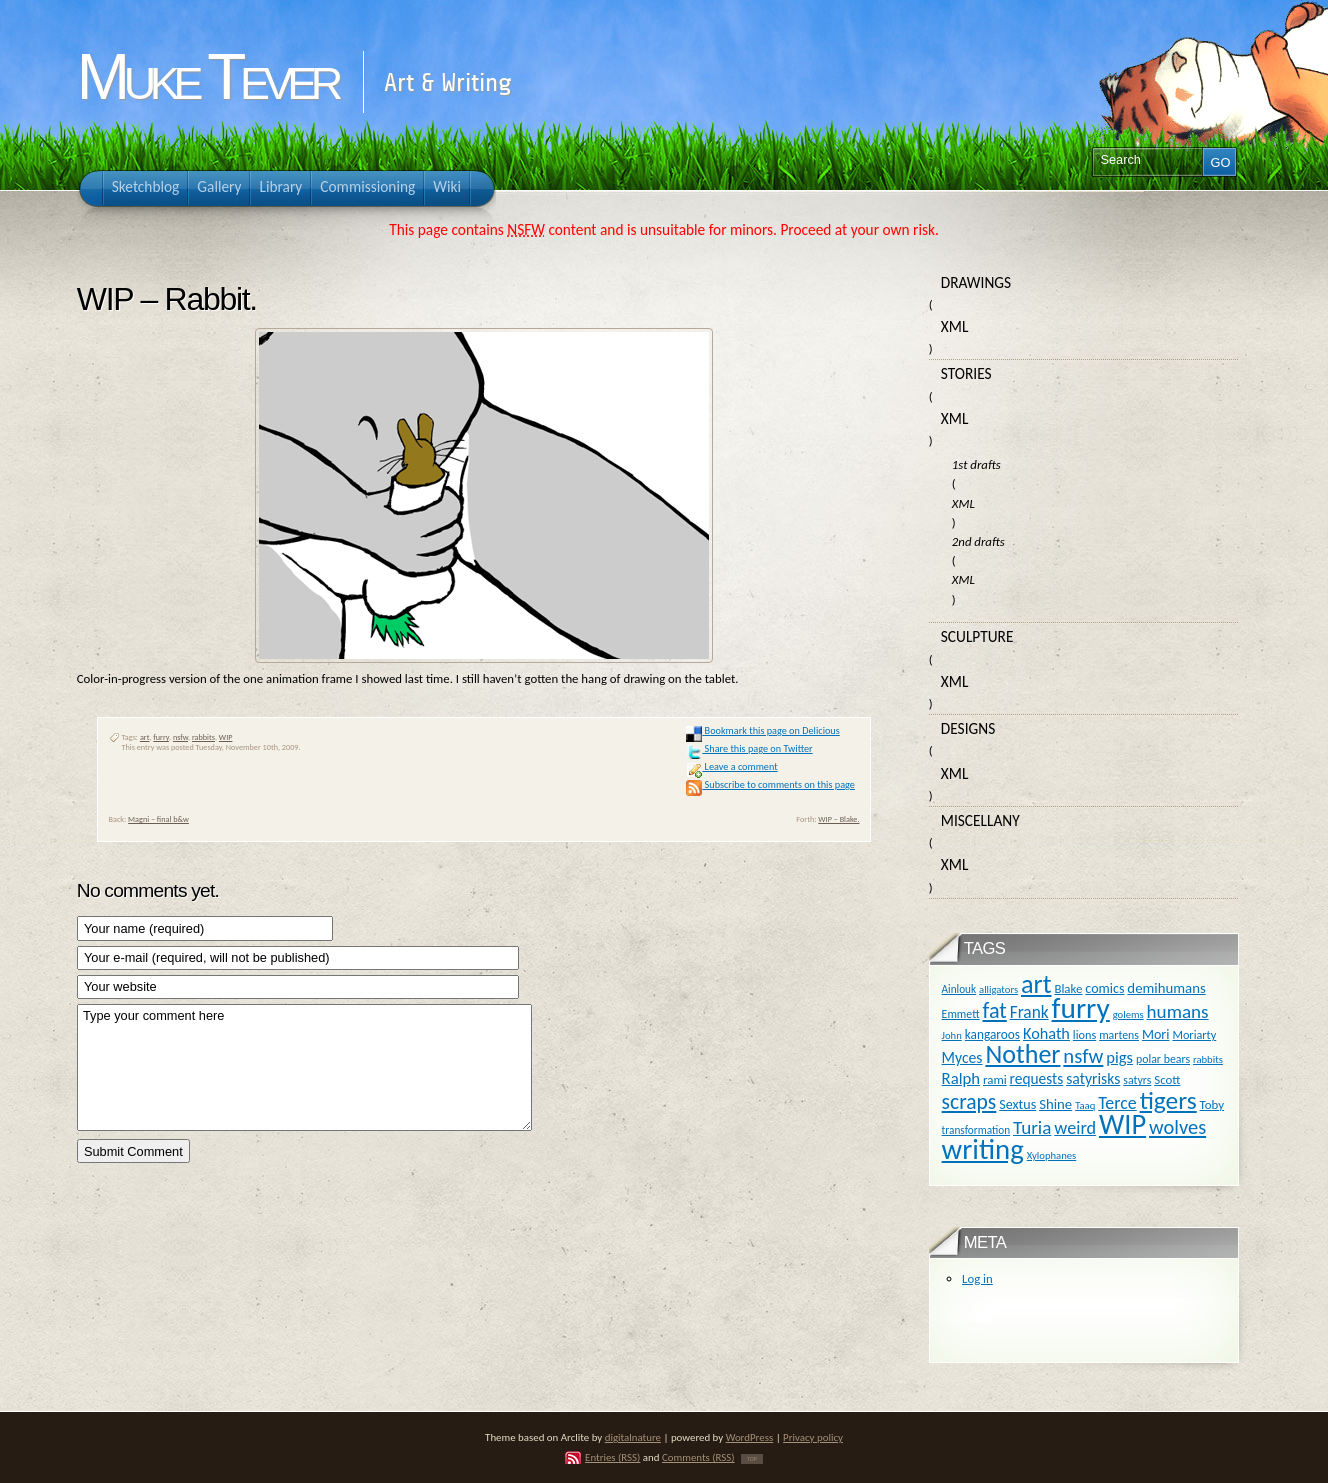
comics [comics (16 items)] (1104, 988)
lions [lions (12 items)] (1084, 1034)
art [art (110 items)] (1036, 984)
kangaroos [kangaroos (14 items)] (992, 1034)
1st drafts (976, 464)
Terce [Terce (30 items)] (1117, 1103)
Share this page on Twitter (749, 748)
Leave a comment (731, 766)
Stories (966, 373)
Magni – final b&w (158, 819)
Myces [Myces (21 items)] (962, 1057)
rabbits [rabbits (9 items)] (1208, 1059)
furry (161, 737)
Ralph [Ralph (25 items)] (961, 1078)
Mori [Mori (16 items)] (1156, 1034)
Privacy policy (813, 1437)
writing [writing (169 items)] (983, 1149)
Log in (977, 1278)
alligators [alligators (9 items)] (998, 989)
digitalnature (633, 1437)
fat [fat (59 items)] (995, 1010)
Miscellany (980, 820)
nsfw (180, 737)
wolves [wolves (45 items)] (1177, 1127)
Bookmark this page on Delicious (762, 730)
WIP (226, 737)
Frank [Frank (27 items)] (1029, 1012)
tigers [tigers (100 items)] (1168, 1100)
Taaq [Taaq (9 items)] (1085, 1105)
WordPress (750, 1437)
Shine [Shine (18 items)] (1055, 1104)
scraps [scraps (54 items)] (969, 1101)
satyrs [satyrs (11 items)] (1137, 1080)
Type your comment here (304, 1067)
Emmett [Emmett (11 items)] (961, 1014)
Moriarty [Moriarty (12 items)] (1194, 1034)
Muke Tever (207, 77)
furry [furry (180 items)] (1081, 1008)
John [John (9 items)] (952, 1035)
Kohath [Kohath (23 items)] (1046, 1033)
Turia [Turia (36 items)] (1032, 1127)
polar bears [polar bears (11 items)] (1163, 1059)
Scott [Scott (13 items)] (1167, 1079)
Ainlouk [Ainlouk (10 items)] (959, 989)
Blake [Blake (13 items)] (1068, 988)
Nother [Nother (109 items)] (1022, 1054)
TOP (752, 1459)
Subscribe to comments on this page (770, 784)
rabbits (203, 737)
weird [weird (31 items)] (1075, 1128)
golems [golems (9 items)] (1128, 1014)
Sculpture (977, 636)
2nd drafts (978, 541)
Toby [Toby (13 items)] (1212, 1104)
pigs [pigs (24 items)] (1119, 1057)
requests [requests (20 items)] (1037, 1078)
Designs (968, 728)
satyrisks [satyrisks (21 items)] (1093, 1078)
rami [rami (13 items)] (995, 1079)
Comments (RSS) (698, 1457)
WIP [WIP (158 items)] (1122, 1124)
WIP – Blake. (838, 819)
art (145, 737)
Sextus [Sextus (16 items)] (1017, 1104)
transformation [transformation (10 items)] (976, 1130)
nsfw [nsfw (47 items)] (1083, 1056)
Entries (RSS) (612, 1457)
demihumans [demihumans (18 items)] (1166, 988)
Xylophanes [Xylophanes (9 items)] (1052, 1155)
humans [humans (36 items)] (1178, 1011)
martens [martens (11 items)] (1119, 1035)
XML (955, 326)
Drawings (976, 282)
